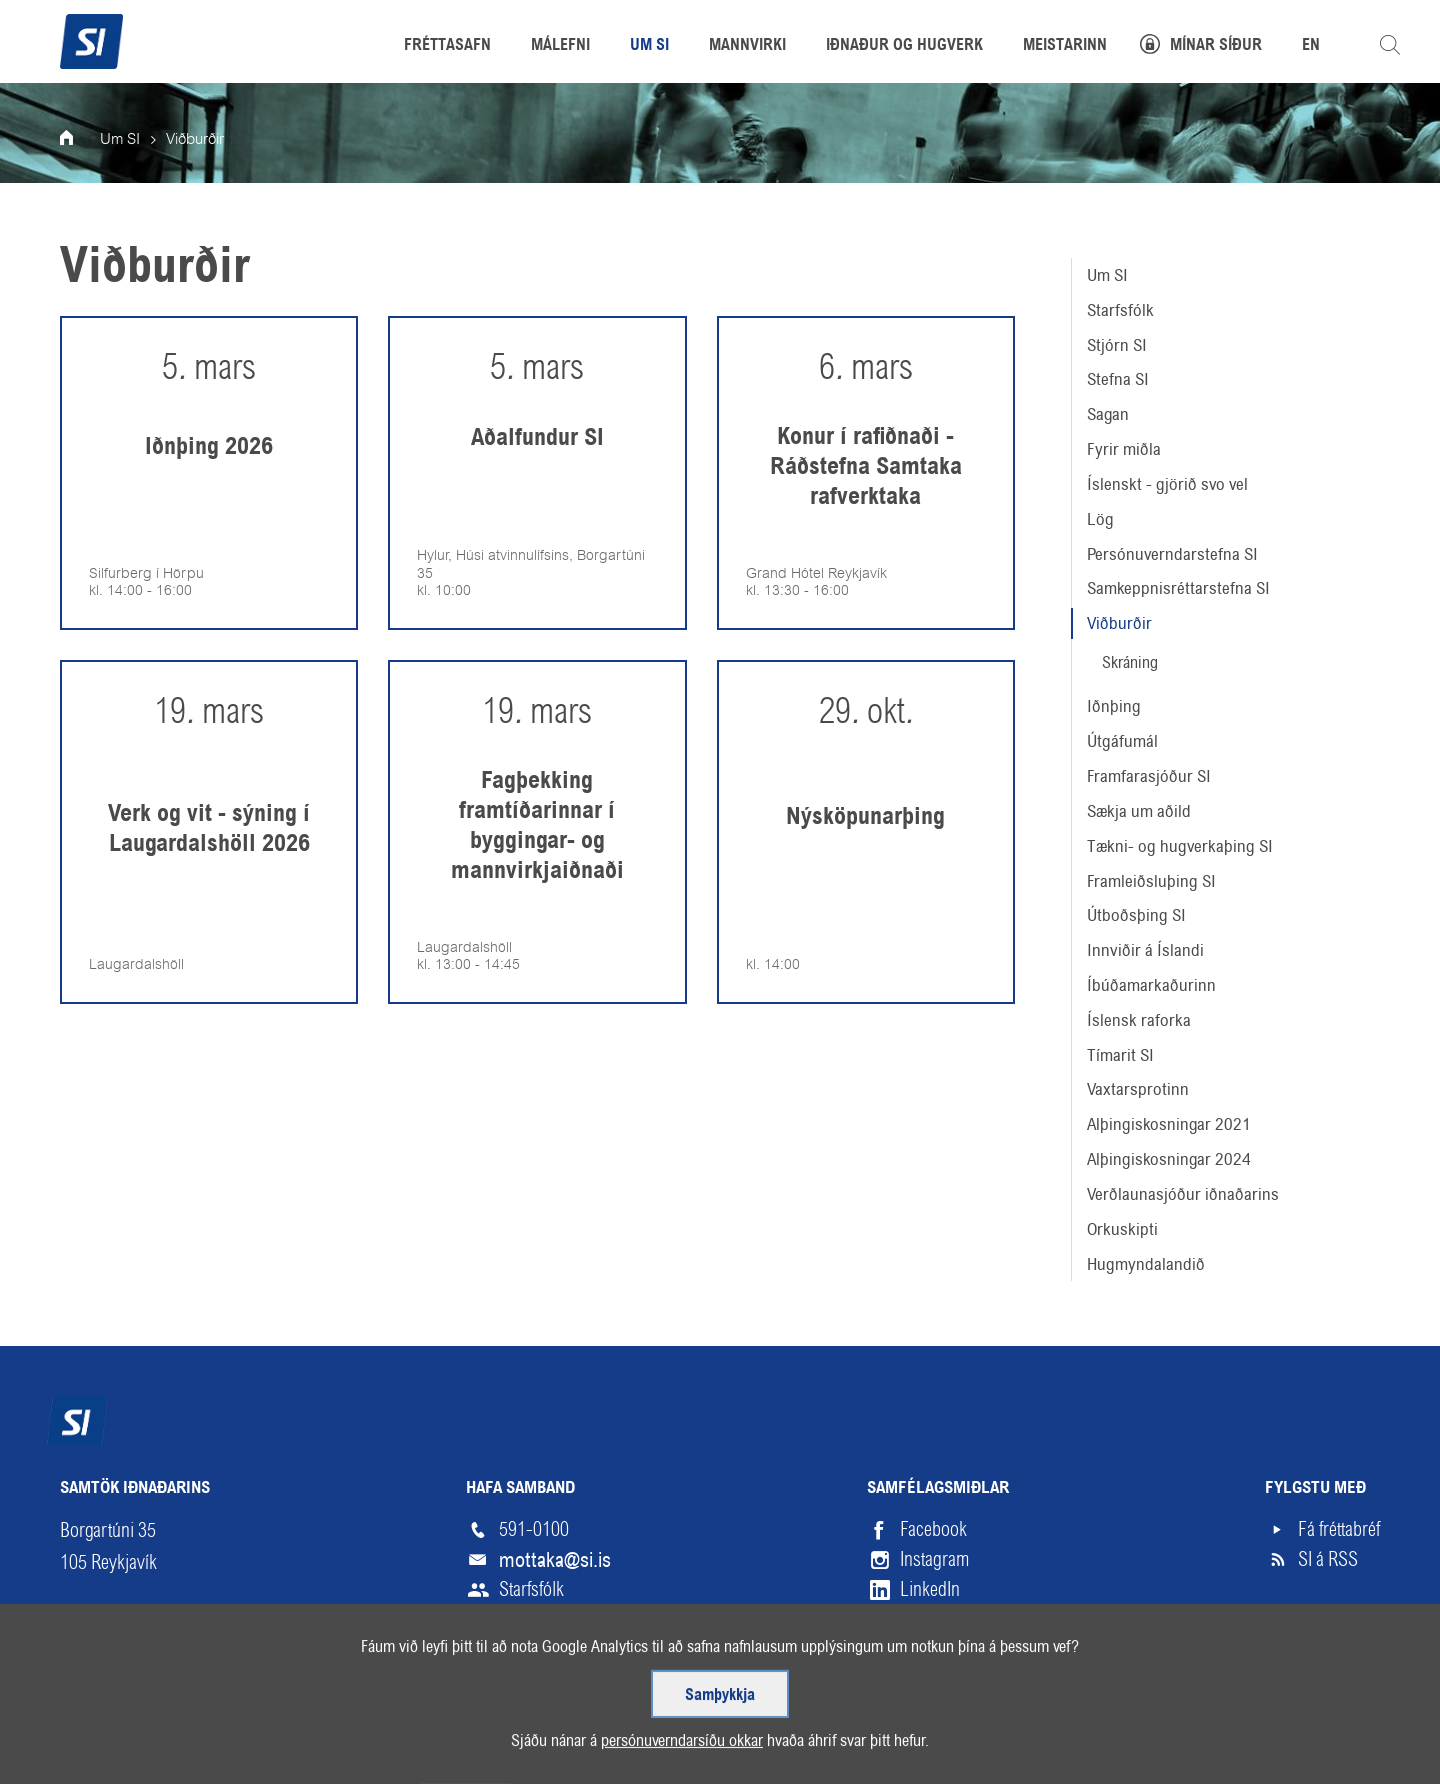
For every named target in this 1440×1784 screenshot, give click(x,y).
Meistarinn (1065, 46)
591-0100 (534, 1529)
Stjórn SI (1117, 345)
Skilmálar (180, 1750)
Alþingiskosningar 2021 (1169, 1124)
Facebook (933, 1529)
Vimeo (922, 1619)
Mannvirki (747, 46)
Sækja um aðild (1139, 811)
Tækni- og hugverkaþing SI (1180, 846)
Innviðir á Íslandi (1145, 950)
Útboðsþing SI (1136, 915)
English (359, 1750)
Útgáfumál (1122, 741)
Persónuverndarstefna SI (1172, 554)
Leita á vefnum (1390, 45)
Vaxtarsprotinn (1138, 1089)
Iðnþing (1114, 706)
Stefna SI (1118, 379)
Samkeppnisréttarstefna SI (1178, 588)
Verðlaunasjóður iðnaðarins (1183, 1194)
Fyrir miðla (1124, 449)
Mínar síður (1216, 46)
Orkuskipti (1122, 1229)
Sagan (1108, 414)
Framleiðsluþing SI (1151, 881)
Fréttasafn (447, 46)
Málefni (560, 46)
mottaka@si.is (555, 1560)
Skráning (1130, 662)
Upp (1333, 1750)
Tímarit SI (1120, 1055)
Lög (1100, 519)
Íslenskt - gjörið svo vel (1167, 484)
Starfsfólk (1120, 310)
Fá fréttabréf (1339, 1529)
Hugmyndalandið (1146, 1264)
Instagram (934, 1559)
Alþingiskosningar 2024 (1169, 1159)
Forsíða (80, 140)
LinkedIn (930, 1589)
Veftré (82, 1750)
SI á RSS (1328, 1559)
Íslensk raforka (1139, 1020)
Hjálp (274, 1750)
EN (1311, 46)
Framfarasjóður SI (1149, 776)
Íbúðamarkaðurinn (1151, 985)
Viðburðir (1119, 623)
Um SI (1107, 275)
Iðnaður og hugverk (904, 46)
